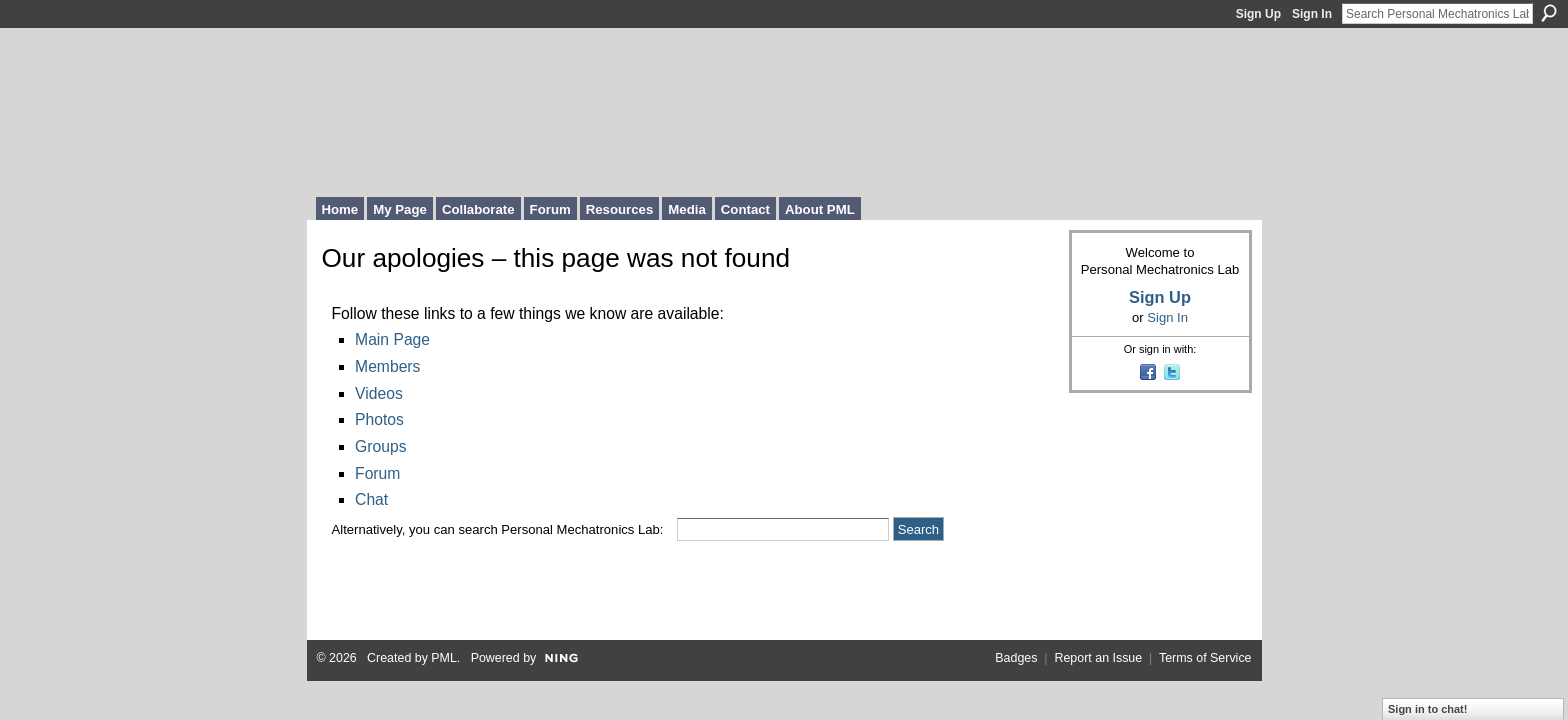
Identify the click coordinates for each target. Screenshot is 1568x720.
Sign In (1312, 14)
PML (444, 658)
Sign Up (1258, 14)
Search (1549, 13)
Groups (380, 446)
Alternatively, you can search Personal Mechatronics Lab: (498, 529)
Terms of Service (1205, 658)
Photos (379, 419)
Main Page (392, 339)
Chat (371, 499)
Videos (379, 393)
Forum (377, 473)
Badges (1016, 658)
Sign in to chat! (1427, 709)
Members (387, 366)
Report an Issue (1098, 658)
